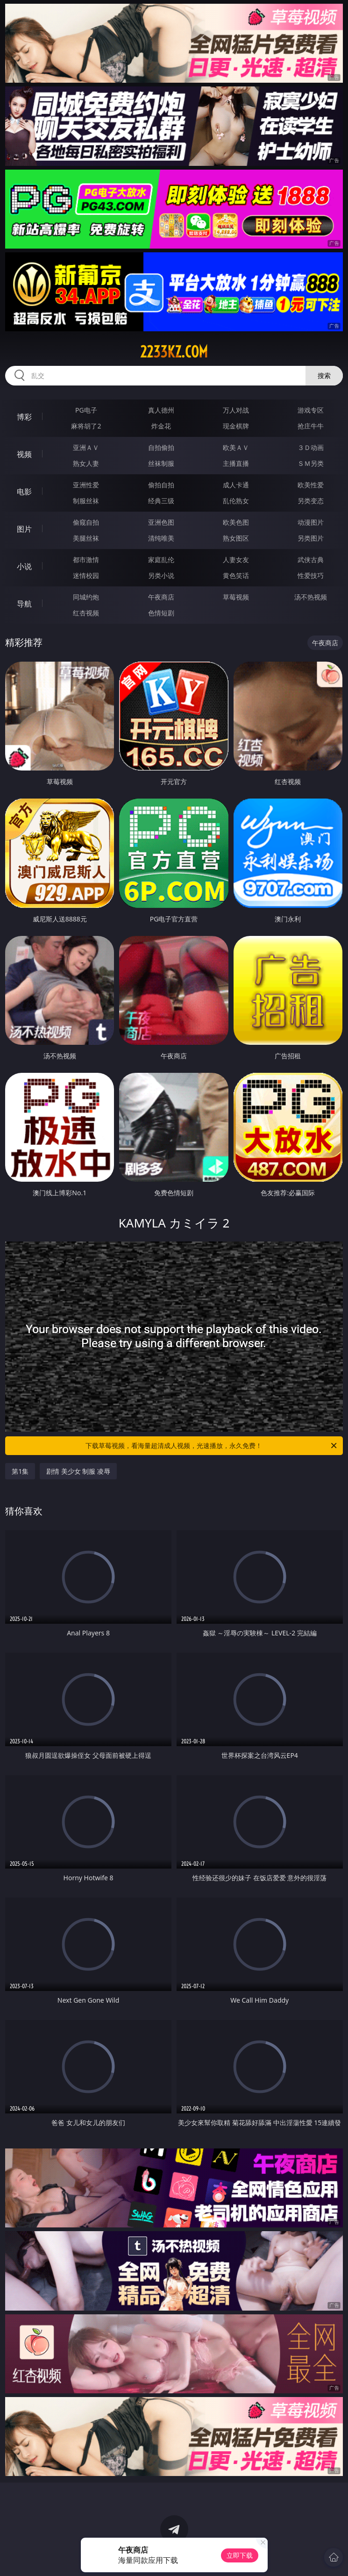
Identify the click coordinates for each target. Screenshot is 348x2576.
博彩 (24, 417)
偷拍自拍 (161, 484)
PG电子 (86, 410)
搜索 (324, 375)
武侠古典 (311, 559)
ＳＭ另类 (311, 463)
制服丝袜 (86, 500)
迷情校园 (86, 575)
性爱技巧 (311, 575)
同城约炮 (86, 596)
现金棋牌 (236, 425)
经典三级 (161, 500)
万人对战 (236, 410)
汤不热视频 (310, 596)
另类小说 (161, 575)
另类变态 (311, 500)
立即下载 (240, 2555)
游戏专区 (311, 410)
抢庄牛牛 (311, 425)
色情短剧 (161, 612)
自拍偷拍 (161, 447)
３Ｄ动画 (311, 447)
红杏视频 (86, 612)
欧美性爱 (311, 484)
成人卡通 (236, 484)
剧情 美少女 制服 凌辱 (78, 1471)
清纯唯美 (161, 538)
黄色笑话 (236, 575)
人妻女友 (236, 559)
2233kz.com (174, 352)
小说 (24, 566)
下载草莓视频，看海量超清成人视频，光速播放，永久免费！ (211, 1445)
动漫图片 (311, 522)
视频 (24, 454)
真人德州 (161, 410)
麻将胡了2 (86, 425)
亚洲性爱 (86, 484)
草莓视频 (236, 596)
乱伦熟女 (236, 500)
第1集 (20, 1471)
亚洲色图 (161, 522)
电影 (24, 491)
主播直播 (236, 463)
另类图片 (311, 538)
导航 (24, 604)
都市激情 (86, 559)
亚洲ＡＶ (86, 447)
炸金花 (161, 425)
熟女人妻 (86, 463)
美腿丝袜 (86, 538)
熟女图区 (236, 538)
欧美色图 (236, 522)
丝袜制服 (161, 463)
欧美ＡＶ (236, 447)
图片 (24, 529)
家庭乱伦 (161, 559)
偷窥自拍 (86, 522)
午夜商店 (161, 596)
